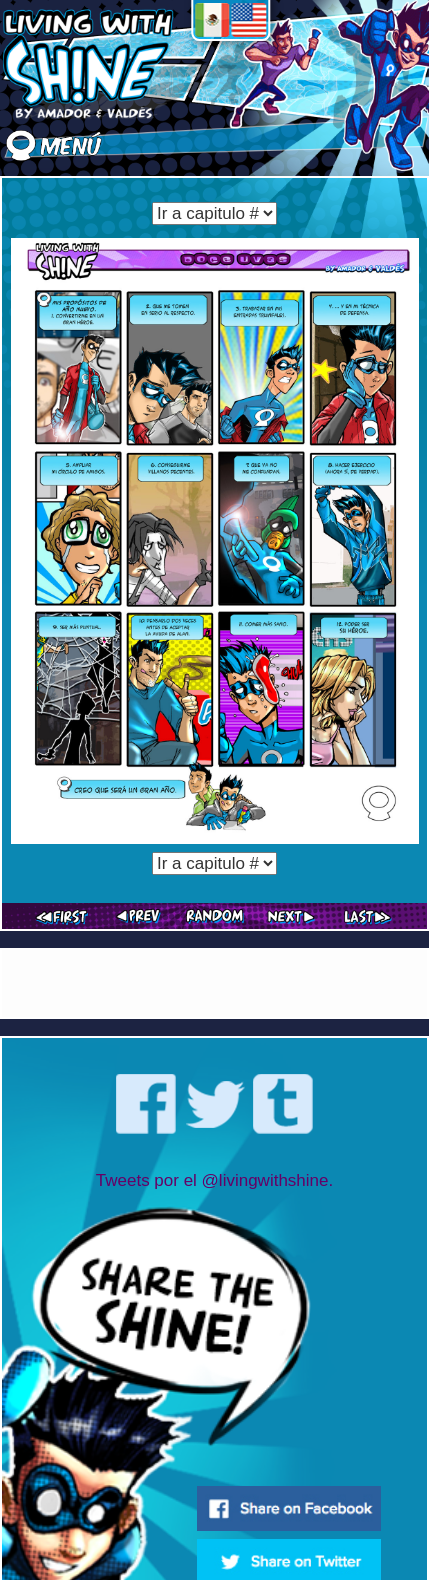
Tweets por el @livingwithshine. (214, 1180)
